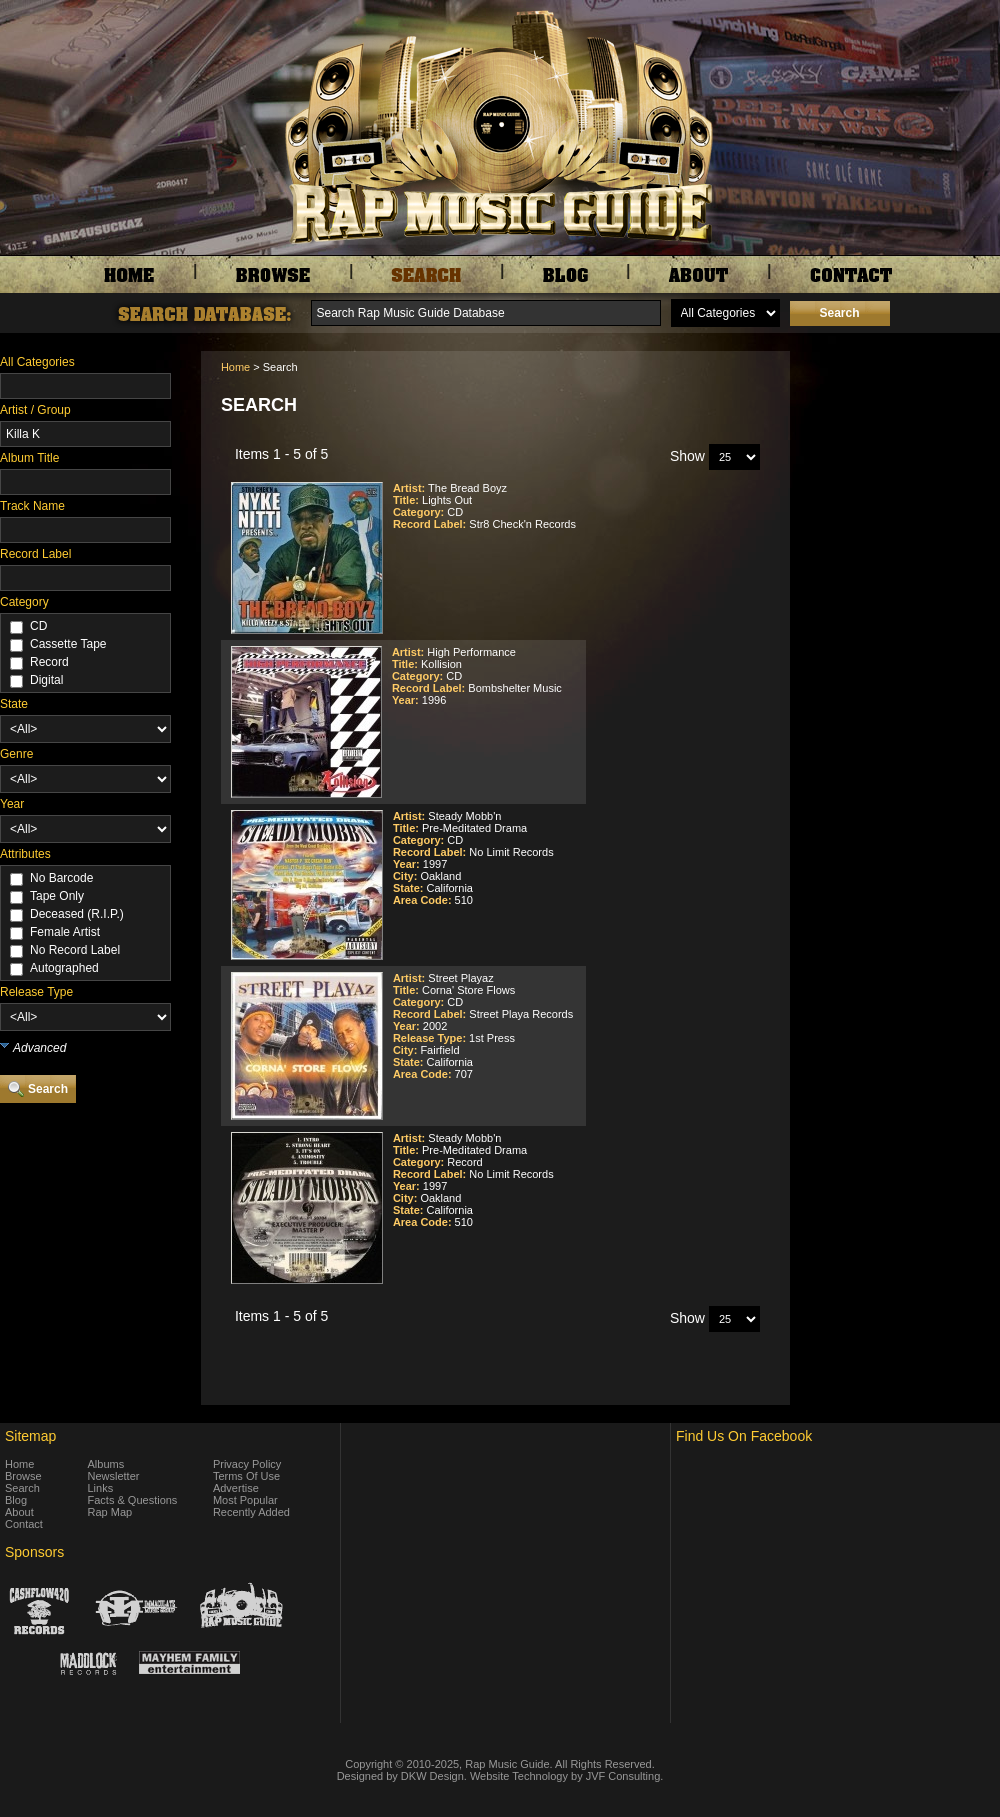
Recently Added (251, 1512)
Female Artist (65, 932)
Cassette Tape (68, 644)
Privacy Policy (247, 1464)
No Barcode (61, 878)
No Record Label (75, 950)
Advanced (39, 1048)
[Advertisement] (900, 451)
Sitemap (30, 1436)
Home (235, 367)
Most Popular (245, 1500)
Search (22, 1488)
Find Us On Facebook (744, 1436)
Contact (24, 1524)
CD (38, 626)
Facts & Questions (133, 1500)
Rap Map (110, 1512)
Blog (16, 1500)
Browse (23, 1476)
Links (101, 1488)
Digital (46, 680)
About (19, 1512)
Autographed (64, 968)
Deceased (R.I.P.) (77, 914)
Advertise (236, 1488)
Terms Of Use (246, 1476)
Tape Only (57, 896)
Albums (106, 1464)
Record (49, 662)
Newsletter (114, 1476)
